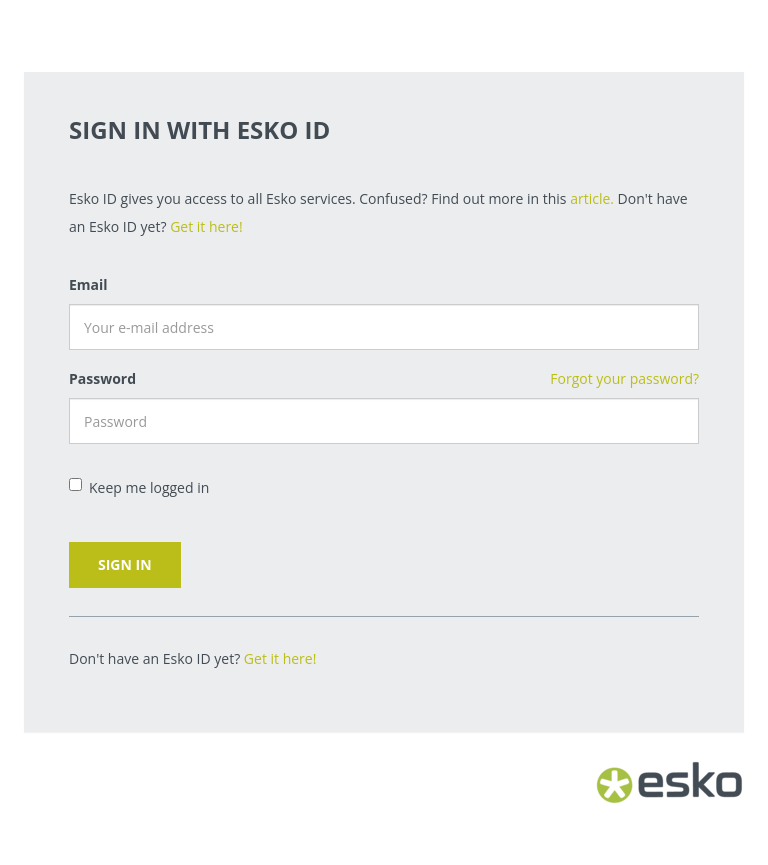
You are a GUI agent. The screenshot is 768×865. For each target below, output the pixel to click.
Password (102, 378)
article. (592, 198)
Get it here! (206, 226)
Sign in (125, 564)
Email (88, 284)
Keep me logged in (139, 487)
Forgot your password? (624, 378)
